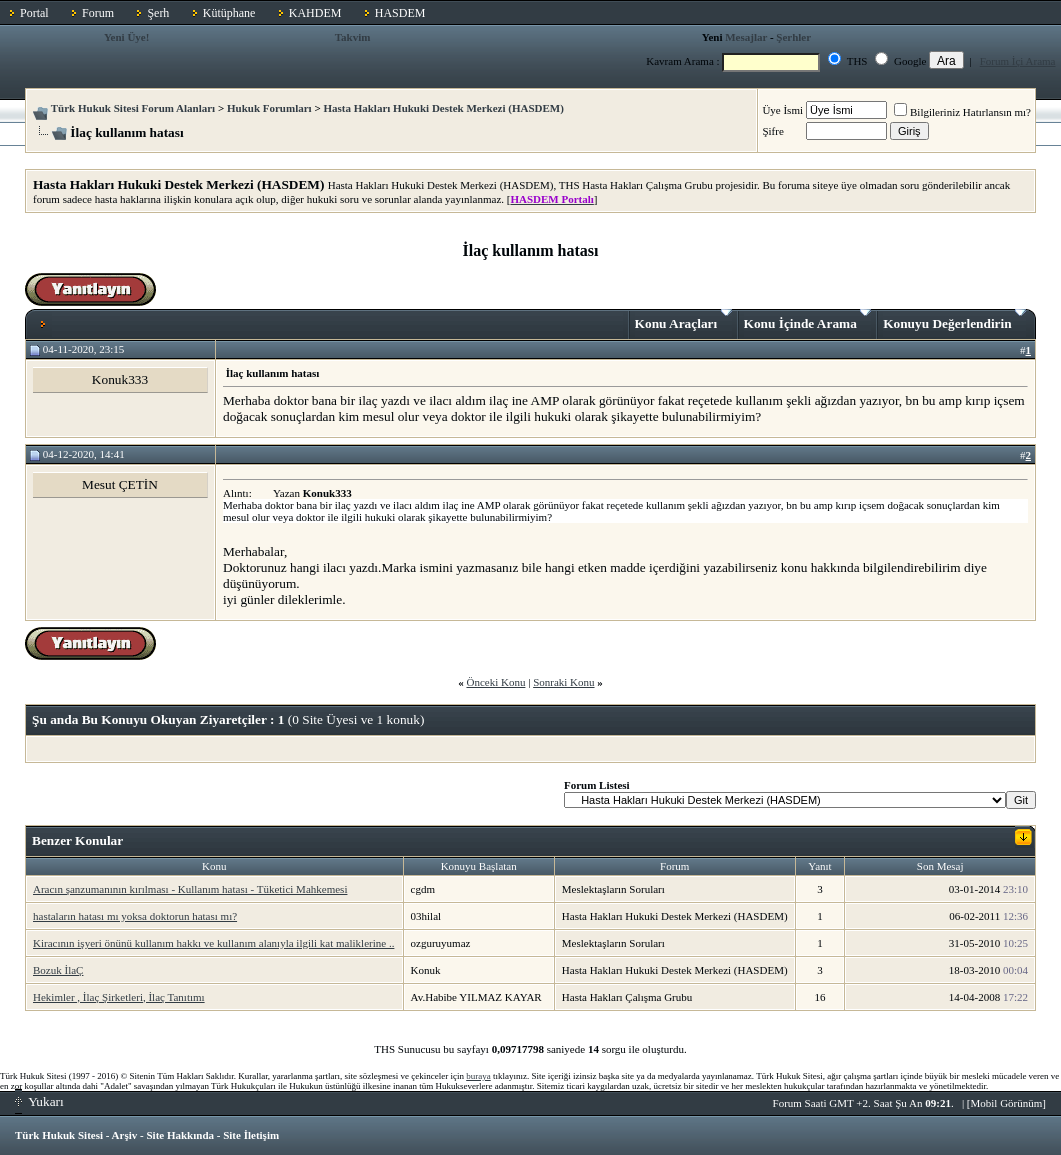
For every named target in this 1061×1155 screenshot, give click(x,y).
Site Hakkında (180, 1135)
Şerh (158, 13)
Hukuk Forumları (269, 108)
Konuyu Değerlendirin (954, 320)
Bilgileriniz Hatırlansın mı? (962, 112)
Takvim (353, 37)
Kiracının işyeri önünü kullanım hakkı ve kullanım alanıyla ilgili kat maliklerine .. (213, 943)
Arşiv (125, 1135)
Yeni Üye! (127, 37)
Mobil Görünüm (1007, 1103)
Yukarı (39, 1101)
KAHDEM (315, 13)
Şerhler (793, 37)
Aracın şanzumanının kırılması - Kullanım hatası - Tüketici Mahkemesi (190, 889)
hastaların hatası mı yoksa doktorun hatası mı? (135, 916)
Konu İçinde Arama (808, 320)
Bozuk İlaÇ (58, 970)
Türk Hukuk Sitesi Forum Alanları (133, 108)
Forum (98, 13)
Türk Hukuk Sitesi (59, 1135)
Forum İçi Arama (1018, 61)
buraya (478, 1076)
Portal (34, 13)
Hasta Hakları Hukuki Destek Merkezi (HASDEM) (443, 108)
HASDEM (400, 13)
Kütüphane (229, 13)
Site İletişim (251, 1135)
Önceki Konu (495, 682)
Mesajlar (746, 37)
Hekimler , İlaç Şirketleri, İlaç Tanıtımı (119, 997)
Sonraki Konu (563, 682)
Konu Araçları (683, 320)
